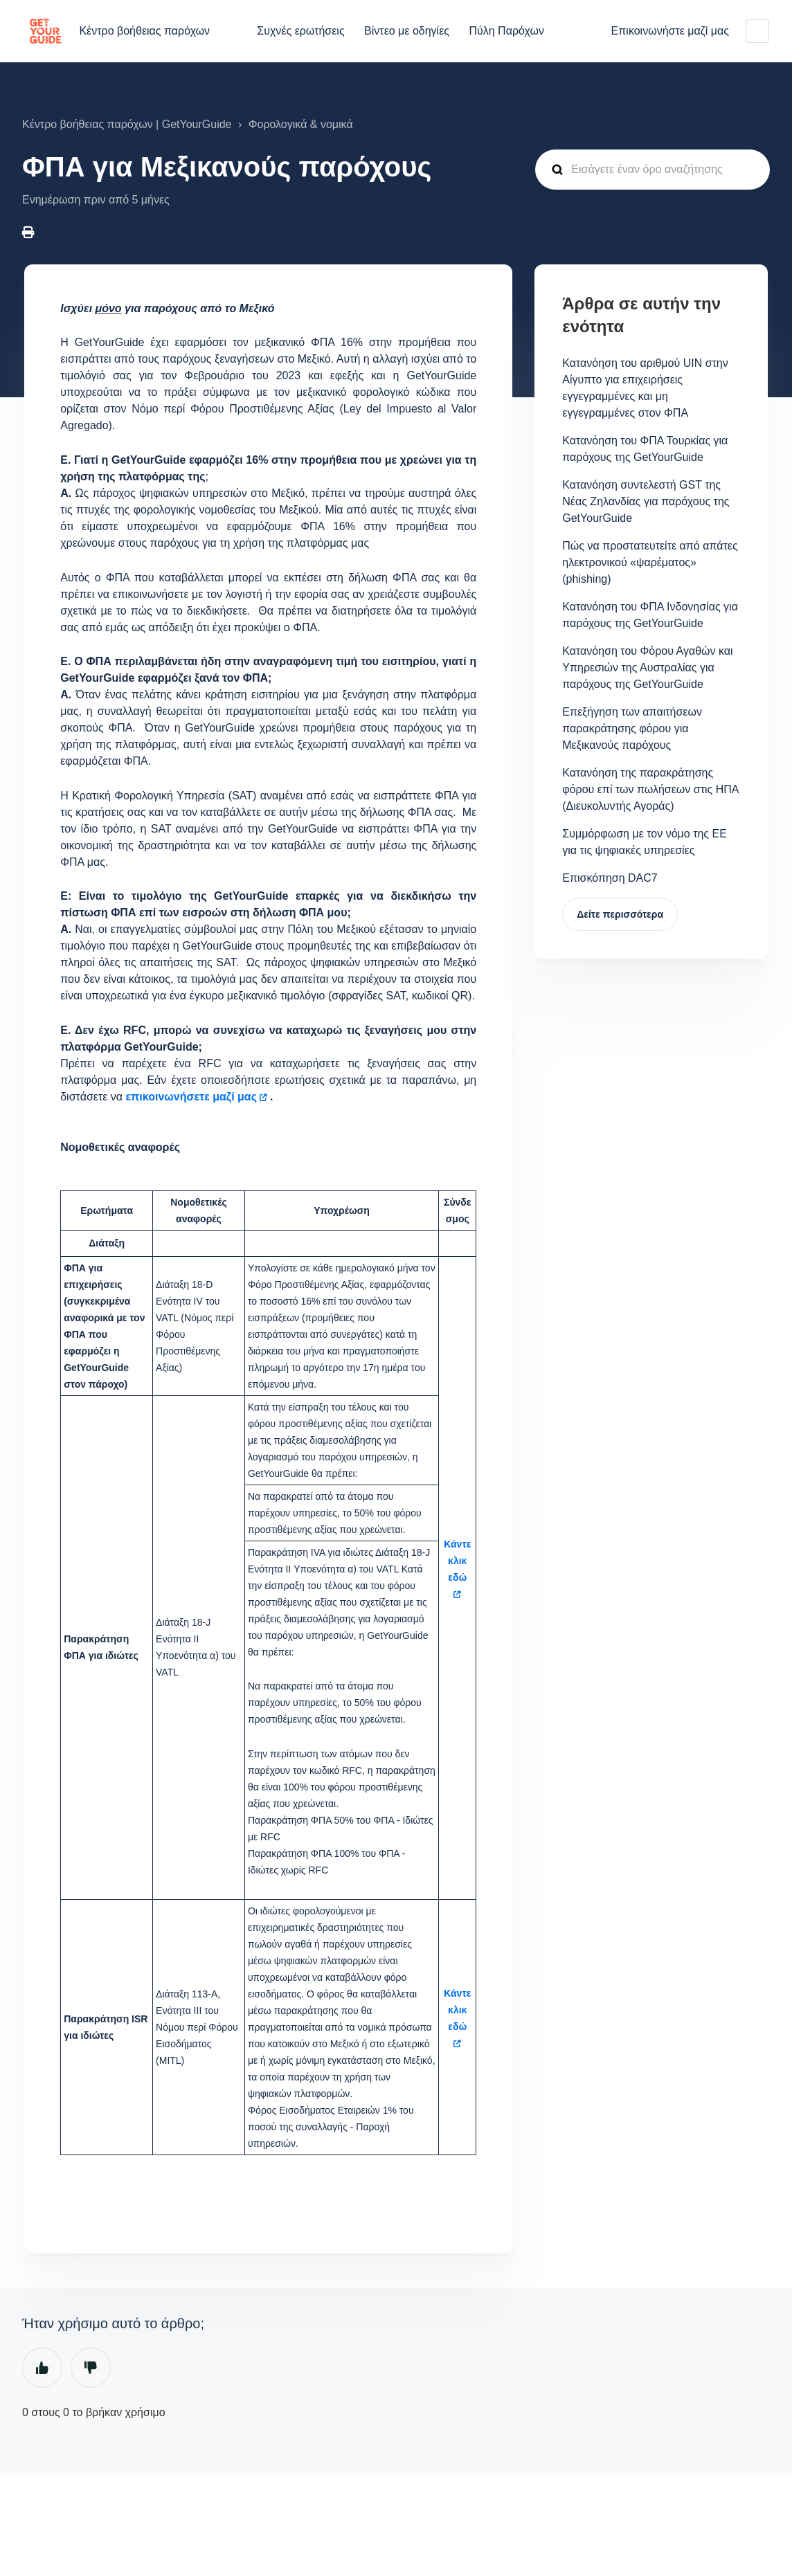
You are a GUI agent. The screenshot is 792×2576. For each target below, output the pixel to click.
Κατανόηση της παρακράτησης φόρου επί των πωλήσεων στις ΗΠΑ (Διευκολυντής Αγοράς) (650, 789)
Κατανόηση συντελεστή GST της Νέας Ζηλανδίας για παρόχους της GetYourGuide (645, 501)
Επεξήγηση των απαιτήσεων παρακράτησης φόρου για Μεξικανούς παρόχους (632, 728)
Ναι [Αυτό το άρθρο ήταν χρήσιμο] (42, 2368)
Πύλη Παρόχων (506, 31)
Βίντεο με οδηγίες (406, 31)
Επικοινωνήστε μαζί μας (670, 31)
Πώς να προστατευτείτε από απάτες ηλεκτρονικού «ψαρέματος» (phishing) (649, 562)
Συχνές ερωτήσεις (300, 31)
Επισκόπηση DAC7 (609, 878)
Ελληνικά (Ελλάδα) (757, 31)
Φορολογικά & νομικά (301, 124)
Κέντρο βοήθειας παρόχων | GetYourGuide (127, 124)
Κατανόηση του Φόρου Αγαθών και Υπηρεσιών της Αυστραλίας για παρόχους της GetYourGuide (647, 667)
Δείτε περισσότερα (620, 914)
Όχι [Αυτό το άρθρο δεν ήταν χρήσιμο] (91, 2368)
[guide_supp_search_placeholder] (652, 169)
